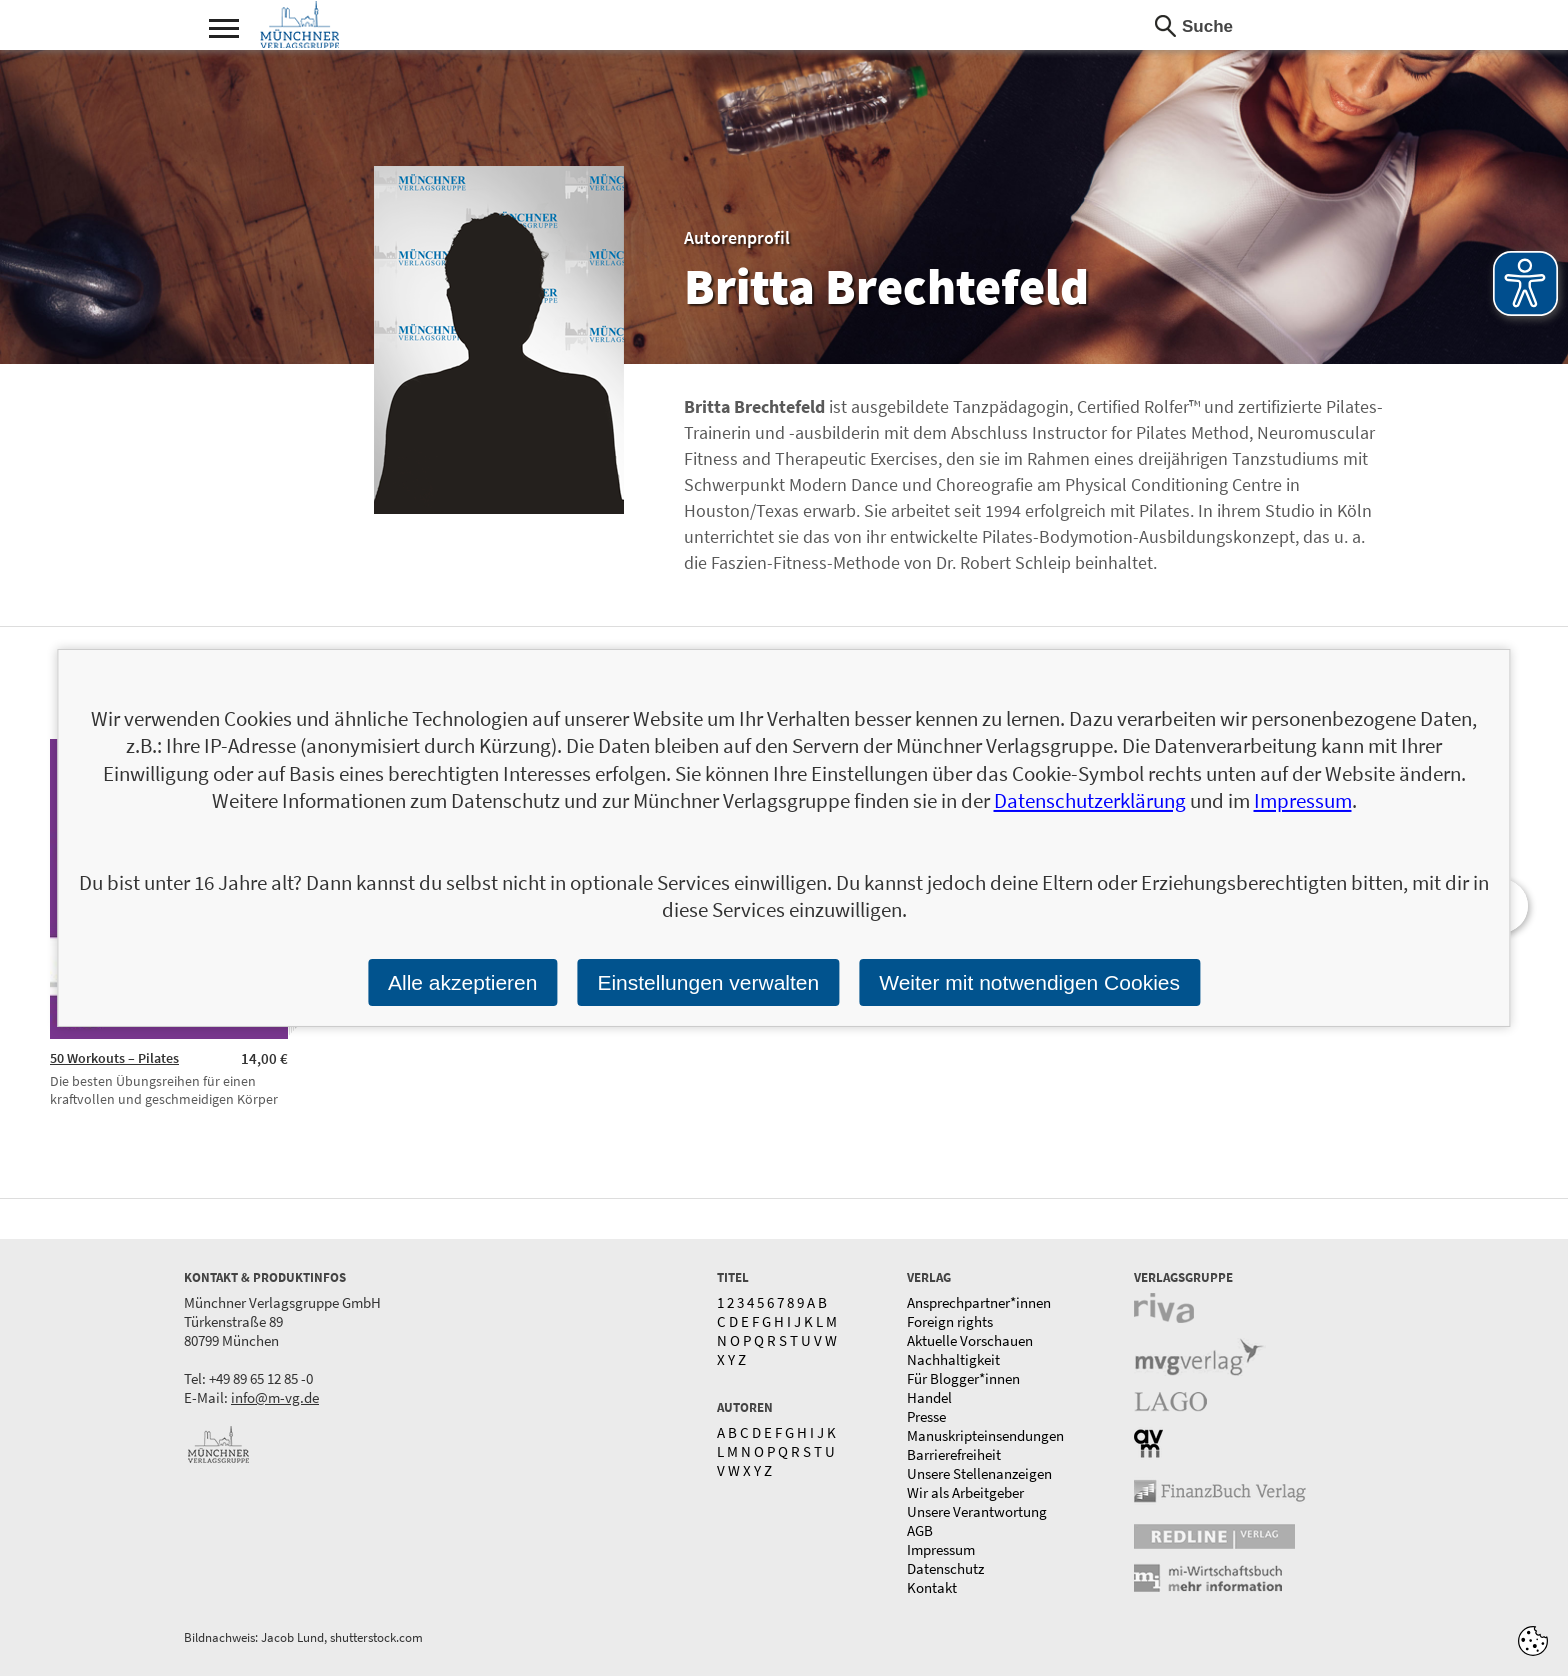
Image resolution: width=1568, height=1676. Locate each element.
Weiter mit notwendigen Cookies (1029, 982)
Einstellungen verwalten (708, 982)
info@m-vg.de (275, 1397)
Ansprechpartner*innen (979, 1302)
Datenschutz (945, 1568)
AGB (920, 1530)
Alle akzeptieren (462, 982)
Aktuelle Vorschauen (970, 1340)
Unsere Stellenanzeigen (979, 1473)
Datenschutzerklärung (1090, 800)
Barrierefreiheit (954, 1454)
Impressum (941, 1549)
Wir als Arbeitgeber (965, 1492)
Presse (926, 1416)
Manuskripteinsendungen (985, 1435)
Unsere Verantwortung (977, 1511)
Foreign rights (950, 1321)
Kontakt (932, 1587)
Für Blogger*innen (963, 1378)
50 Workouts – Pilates (114, 1058)
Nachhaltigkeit (953, 1359)
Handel (929, 1397)
